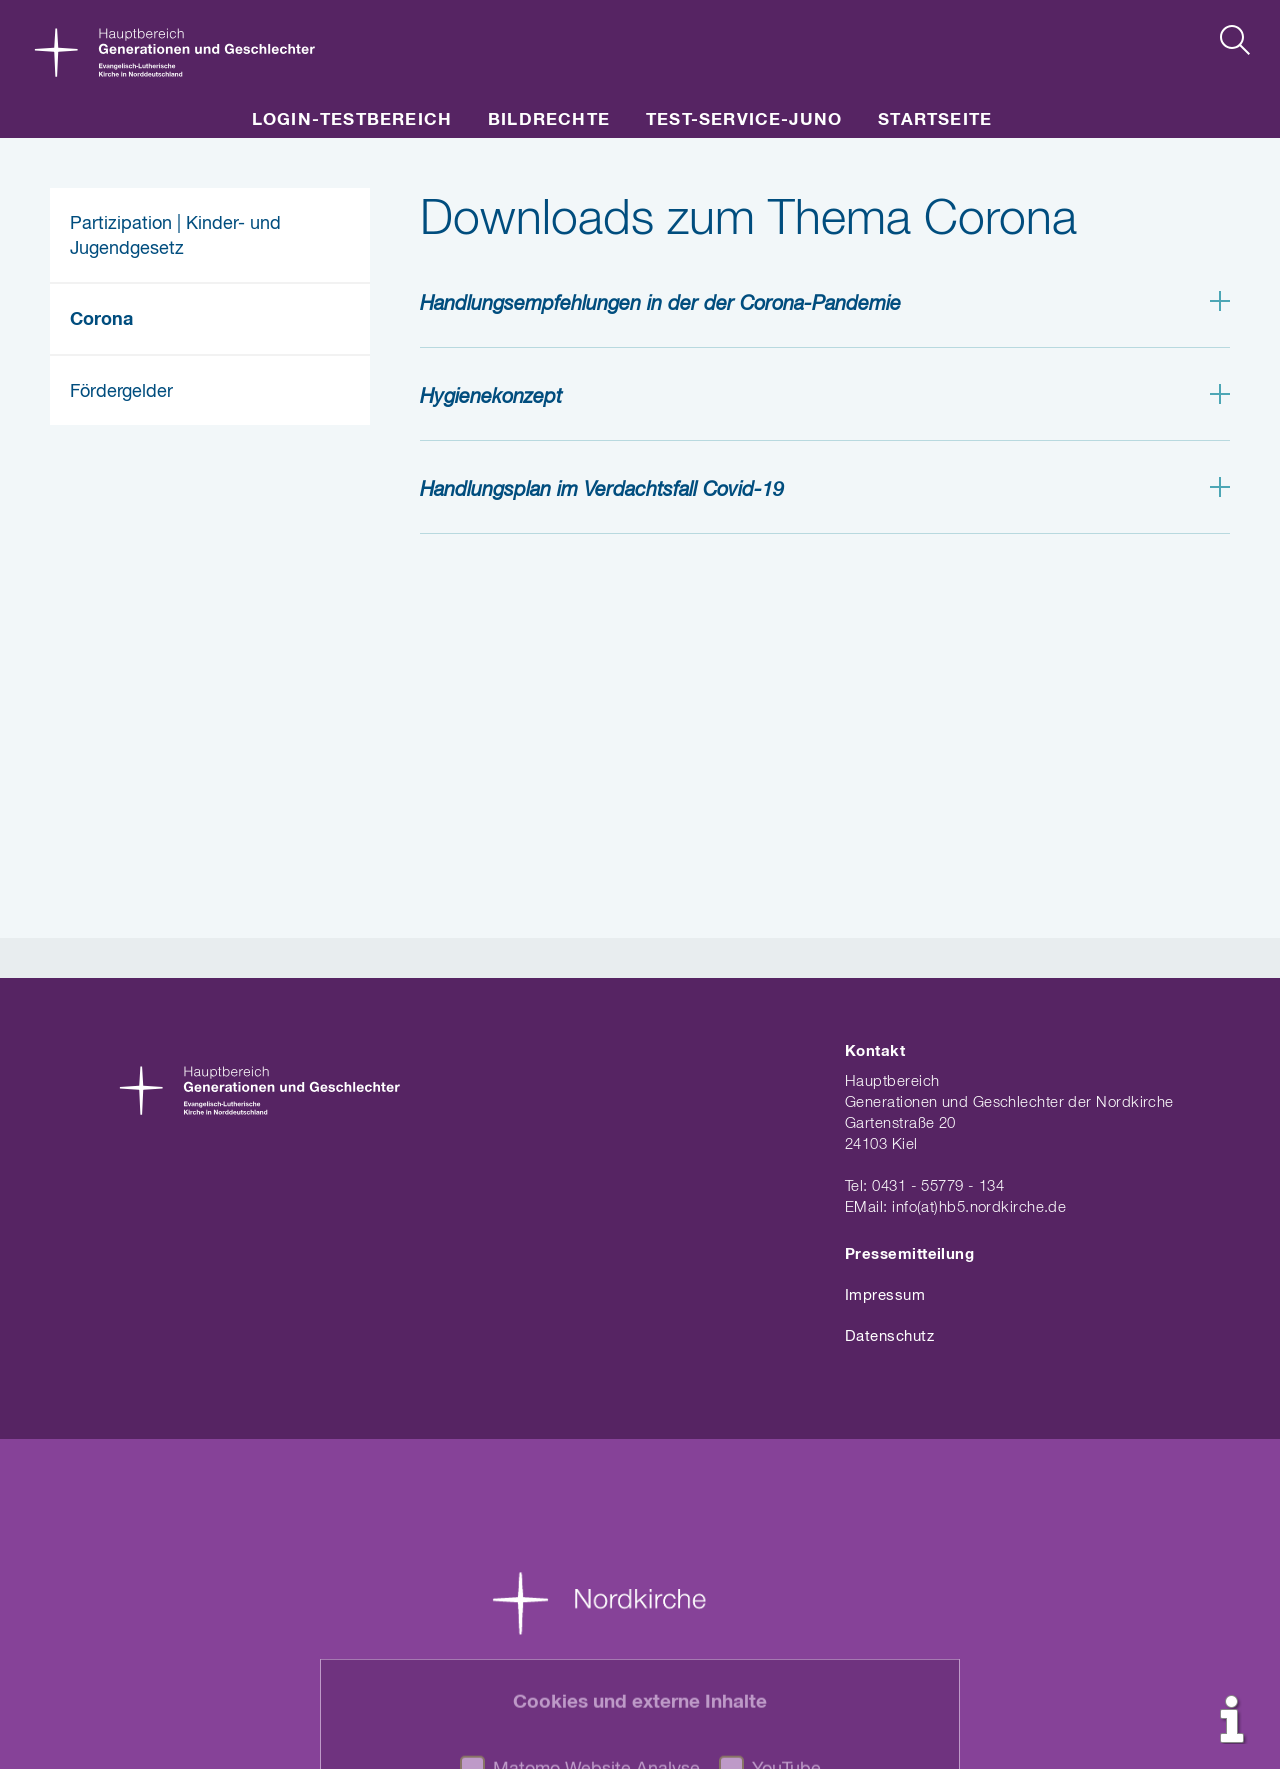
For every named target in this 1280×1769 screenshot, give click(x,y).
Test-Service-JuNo (744, 120)
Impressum (885, 1295)
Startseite (935, 120)
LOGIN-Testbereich (352, 120)
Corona (101, 320)
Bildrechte (549, 120)
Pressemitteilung (909, 1254)
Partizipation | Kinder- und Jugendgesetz (175, 236)
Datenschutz (889, 1336)
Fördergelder (121, 392)
